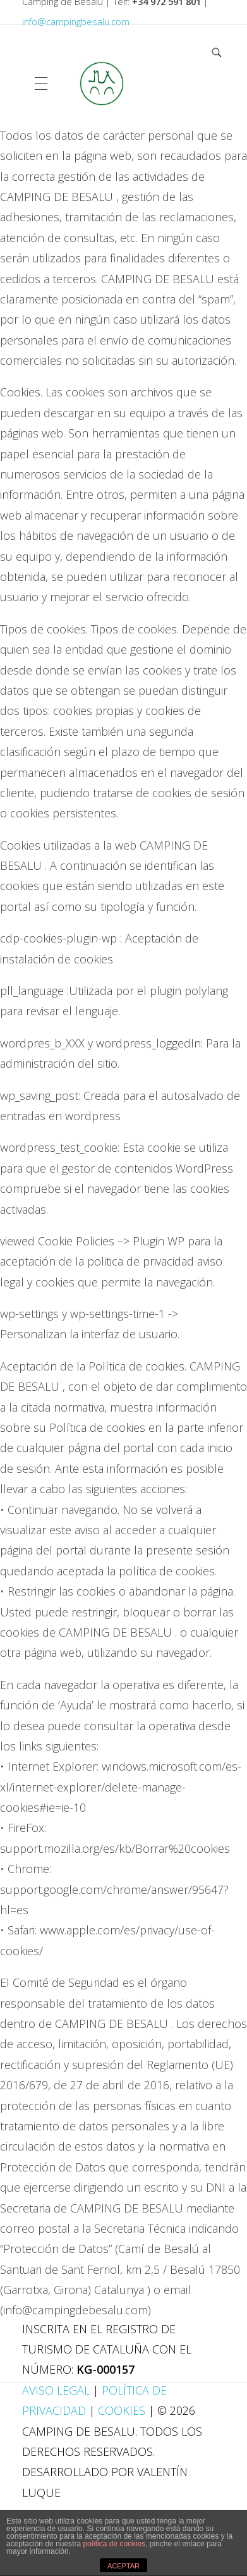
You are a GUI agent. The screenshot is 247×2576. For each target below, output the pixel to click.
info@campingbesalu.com (76, 22)
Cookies (121, 2410)
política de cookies (114, 2543)
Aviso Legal (57, 2390)
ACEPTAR (123, 2566)
